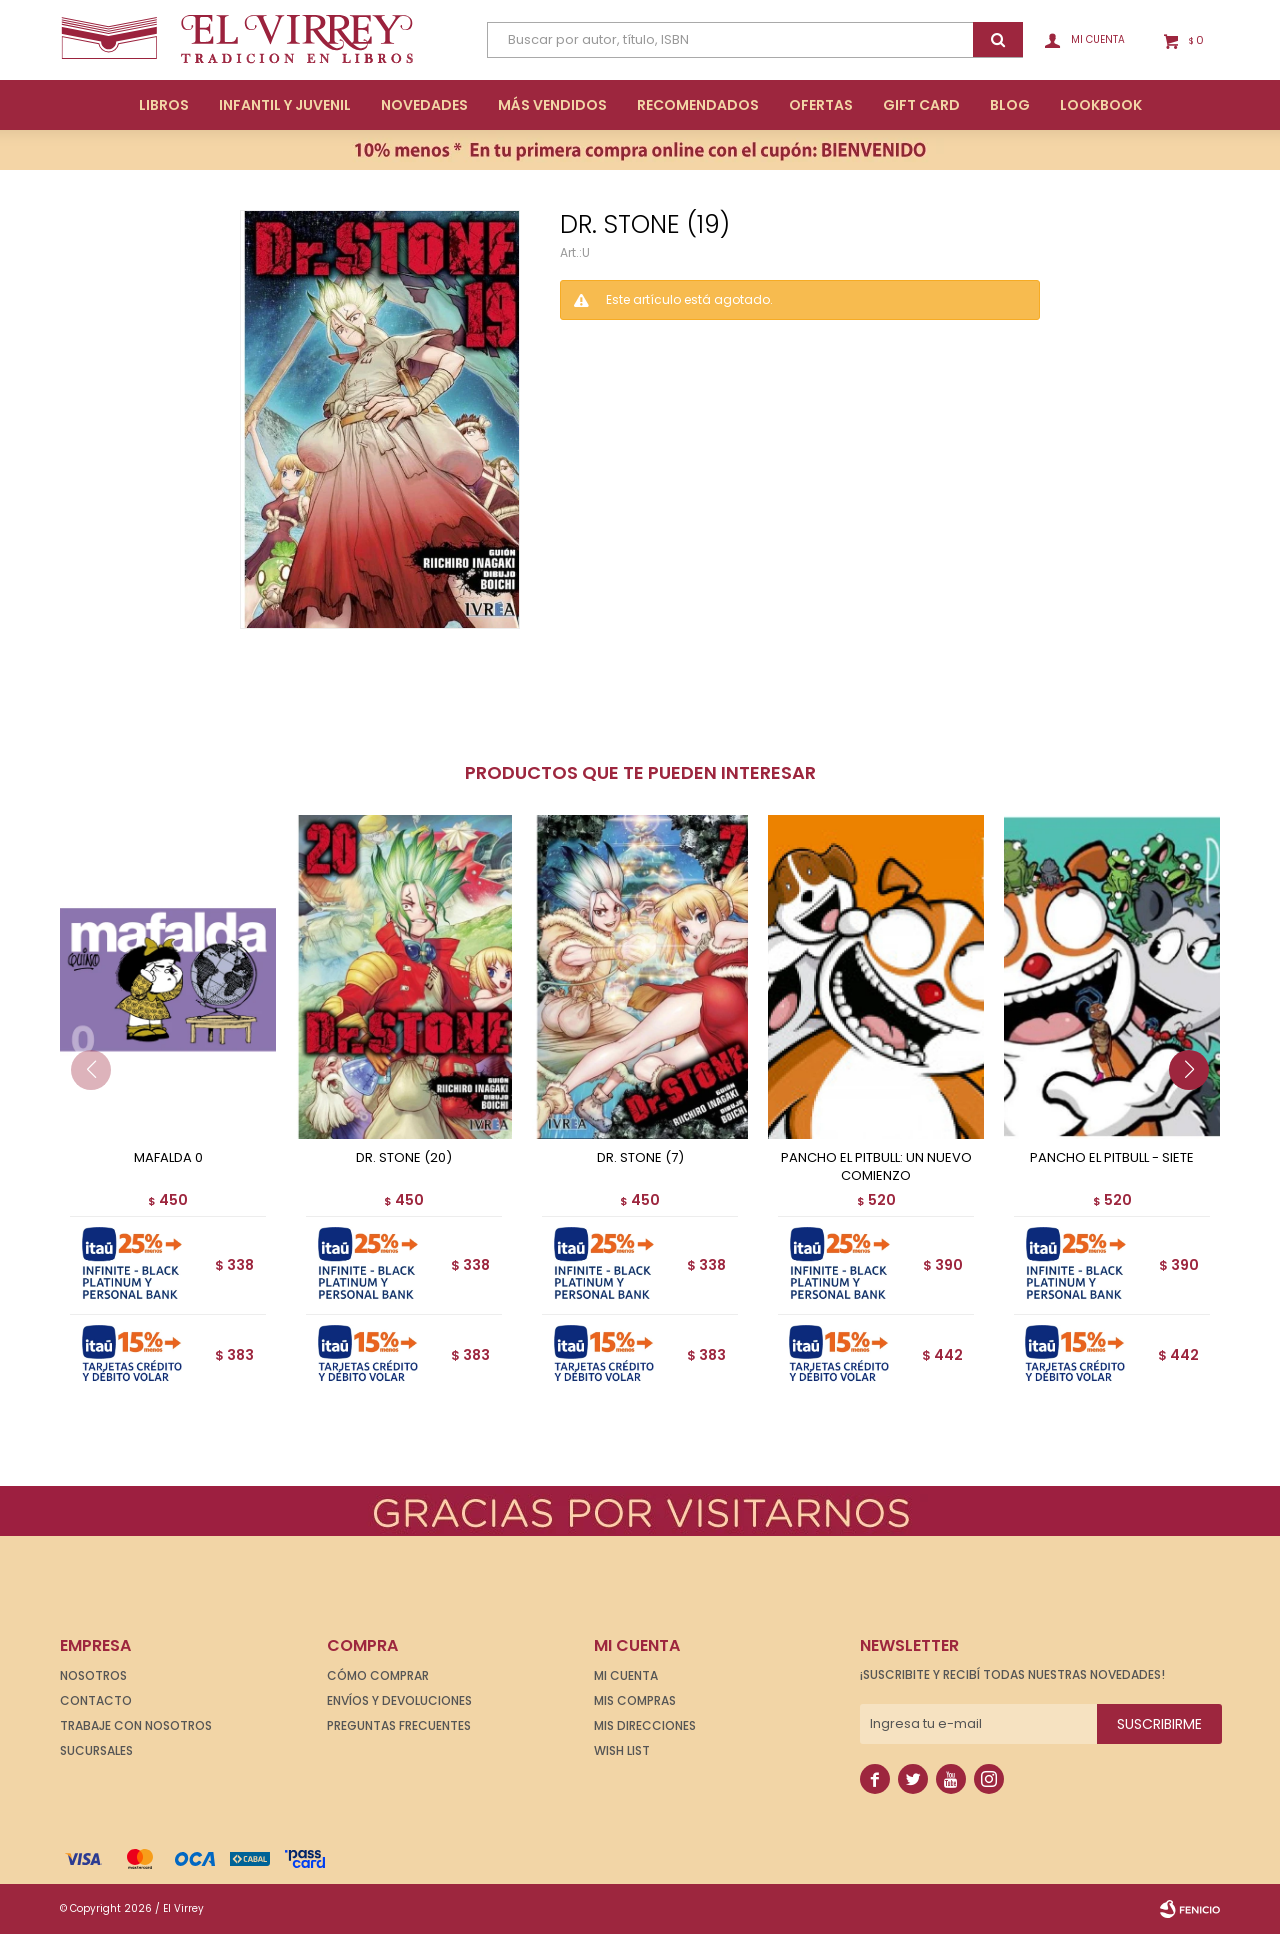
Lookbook (1101, 105)
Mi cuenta (626, 1675)
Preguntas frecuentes (399, 1725)
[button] (1196, 1110)
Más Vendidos (552, 105)
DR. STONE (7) (640, 1158)
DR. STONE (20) (404, 1158)
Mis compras (635, 1700)
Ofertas (821, 105)
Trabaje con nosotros (136, 1725)
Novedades (424, 105)
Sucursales (96, 1750)
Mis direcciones (645, 1725)
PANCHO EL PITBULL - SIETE (1112, 1158)
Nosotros (93, 1675)
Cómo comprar (378, 1675)
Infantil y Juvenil (285, 105)
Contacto (96, 1700)
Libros (164, 105)
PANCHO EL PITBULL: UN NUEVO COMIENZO (876, 1167)
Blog (1010, 105)
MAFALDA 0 (168, 1158)
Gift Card (921, 105)
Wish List (622, 1750)
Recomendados (698, 105)
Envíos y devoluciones (399, 1700)
